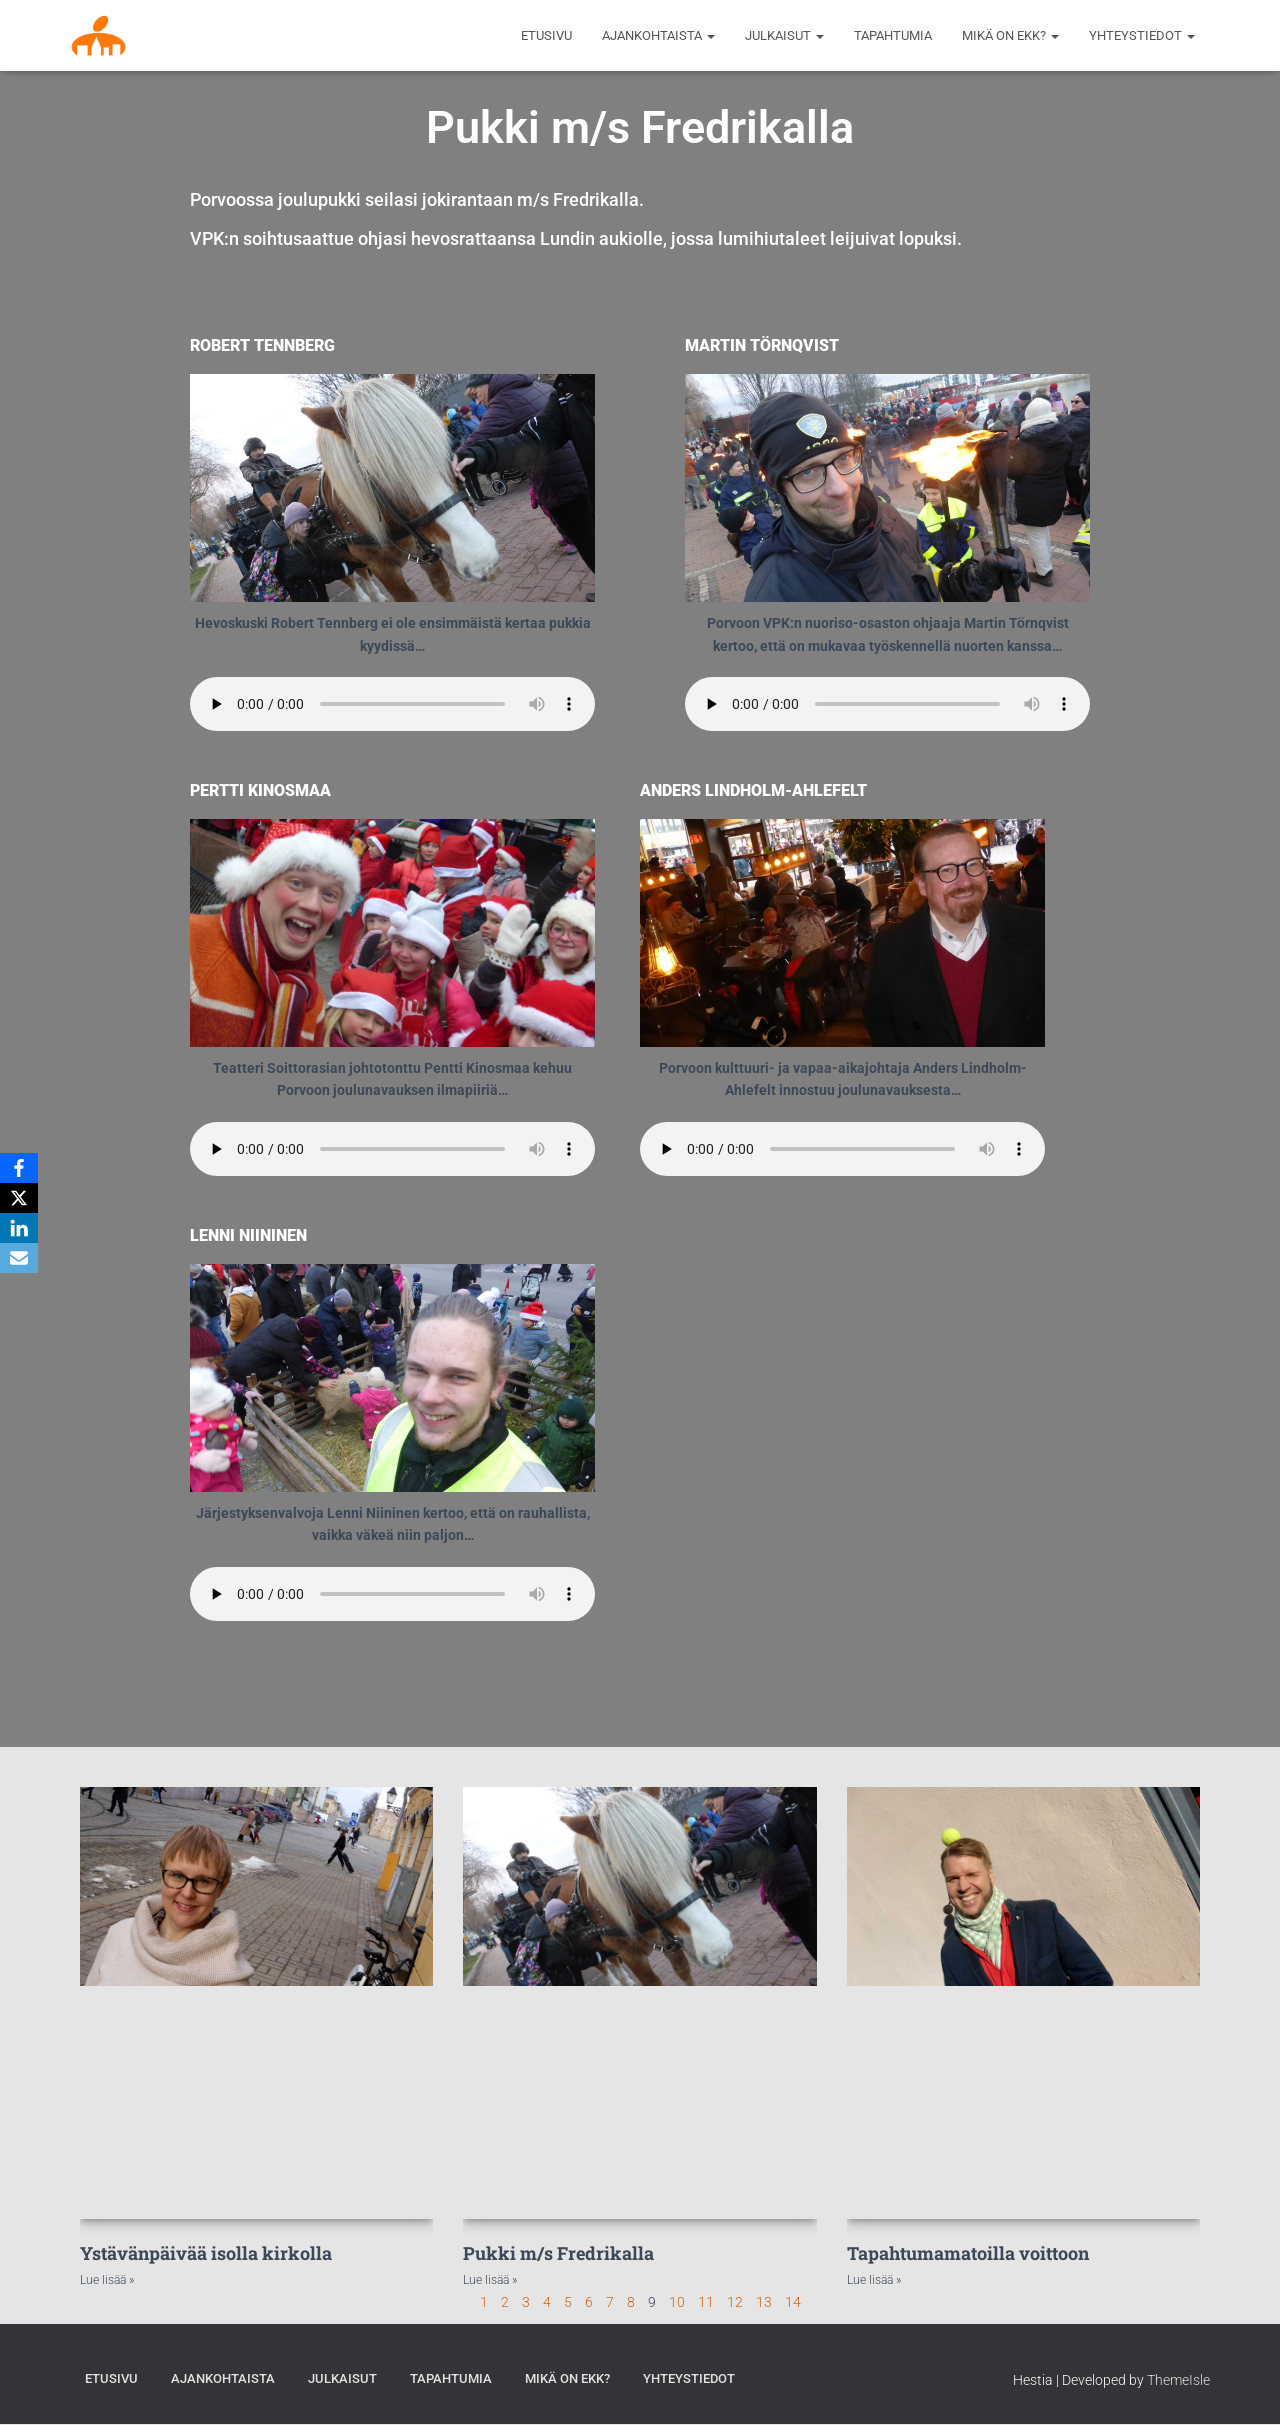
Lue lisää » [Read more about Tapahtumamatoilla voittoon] (874, 2280)
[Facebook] (19, 1168)
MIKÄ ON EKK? (1010, 35)
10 (677, 2302)
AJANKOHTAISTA (658, 35)
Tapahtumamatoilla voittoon (968, 2253)
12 (735, 2302)
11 (706, 2302)
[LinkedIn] (19, 1228)
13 (764, 2302)
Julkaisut (784, 35)
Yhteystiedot (1142, 35)
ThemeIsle (1178, 2380)
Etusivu (546, 35)
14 (793, 2302)
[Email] (19, 1258)
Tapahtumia (893, 35)
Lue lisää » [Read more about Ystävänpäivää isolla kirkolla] (107, 2280)
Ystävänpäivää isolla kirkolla (206, 2253)
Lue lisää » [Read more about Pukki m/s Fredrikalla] (490, 2280)
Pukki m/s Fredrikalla (558, 2253)
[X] (19, 1198)
